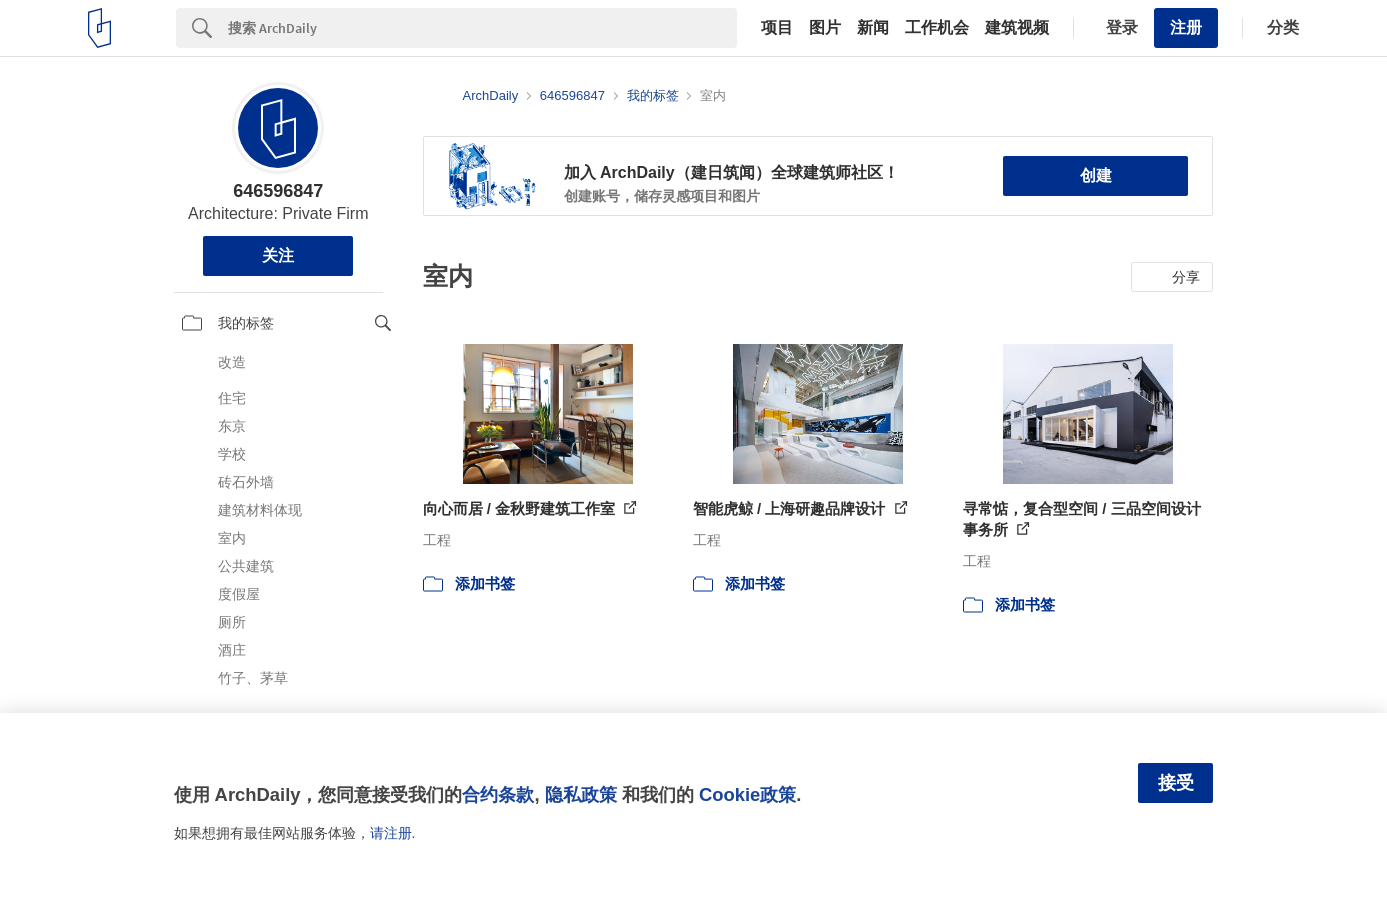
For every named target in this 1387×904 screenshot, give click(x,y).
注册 (1186, 27)
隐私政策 (581, 794)
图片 (825, 28)
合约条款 (498, 794)
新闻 (873, 28)
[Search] (482, 28)
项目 (777, 28)
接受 (1176, 783)
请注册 (391, 833)
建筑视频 (1017, 28)
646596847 (278, 191)
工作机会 (937, 28)
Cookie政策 (747, 794)
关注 (278, 255)
